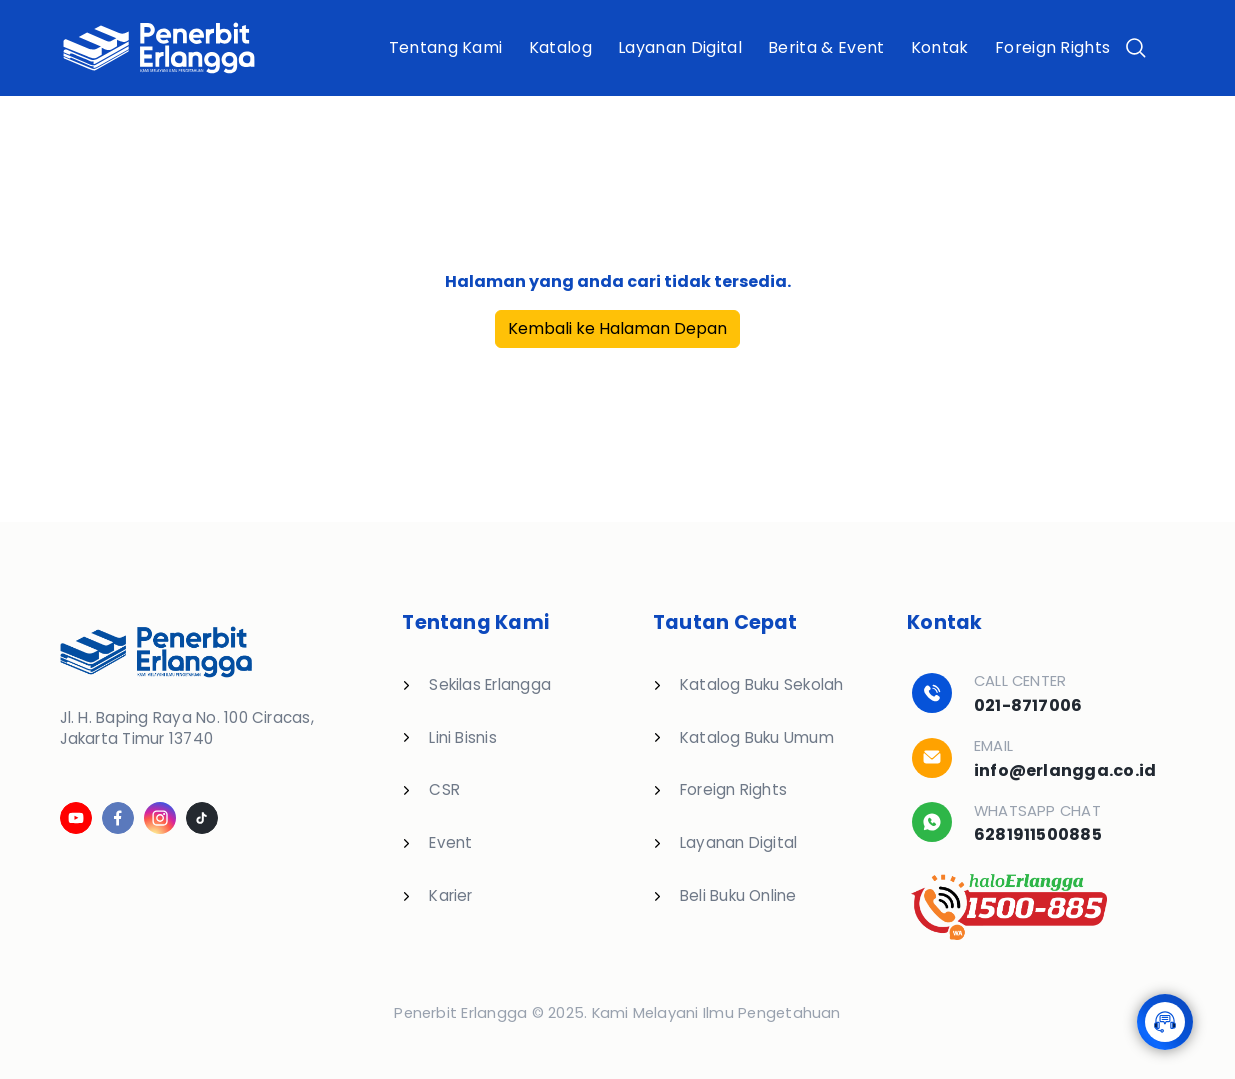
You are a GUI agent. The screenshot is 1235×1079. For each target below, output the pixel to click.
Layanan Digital (680, 47)
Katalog (560, 47)
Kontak (940, 47)
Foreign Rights (1052, 47)
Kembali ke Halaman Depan (617, 328)
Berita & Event (826, 47)
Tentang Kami (446, 47)
